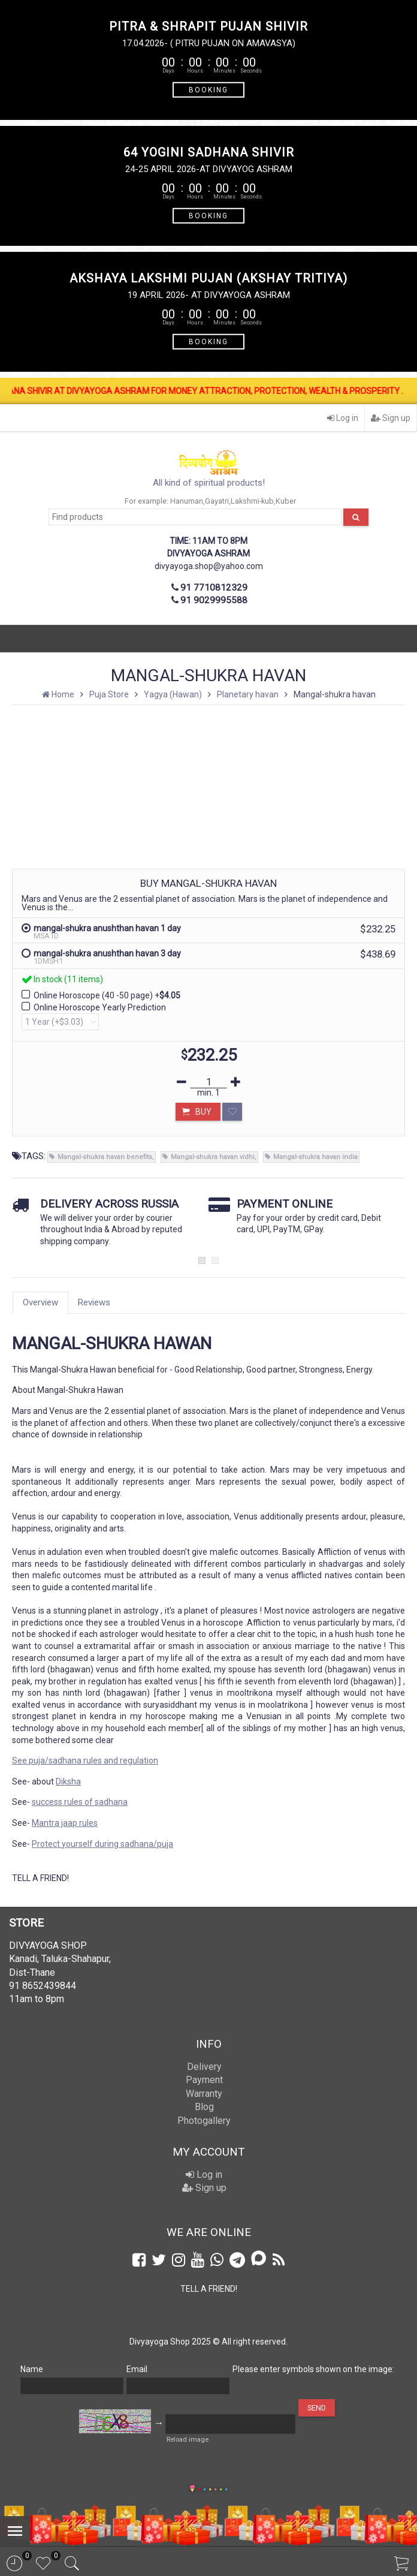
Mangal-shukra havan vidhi (213, 1157)
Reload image (187, 2439)
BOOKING (208, 89)
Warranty (204, 2093)
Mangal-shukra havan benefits (105, 1157)
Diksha (68, 1781)
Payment (204, 2080)
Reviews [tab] (94, 1302)
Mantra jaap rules (65, 1823)
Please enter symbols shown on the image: (313, 2369)
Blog (204, 2106)
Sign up (390, 418)
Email (136, 2369)
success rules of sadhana (80, 1802)
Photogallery (204, 2120)
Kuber (286, 500)
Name (31, 2369)
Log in (342, 418)
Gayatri (217, 500)
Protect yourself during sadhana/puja (102, 1844)
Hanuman (186, 500)
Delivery (204, 2066)
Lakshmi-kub (252, 500)
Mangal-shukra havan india (315, 1157)
